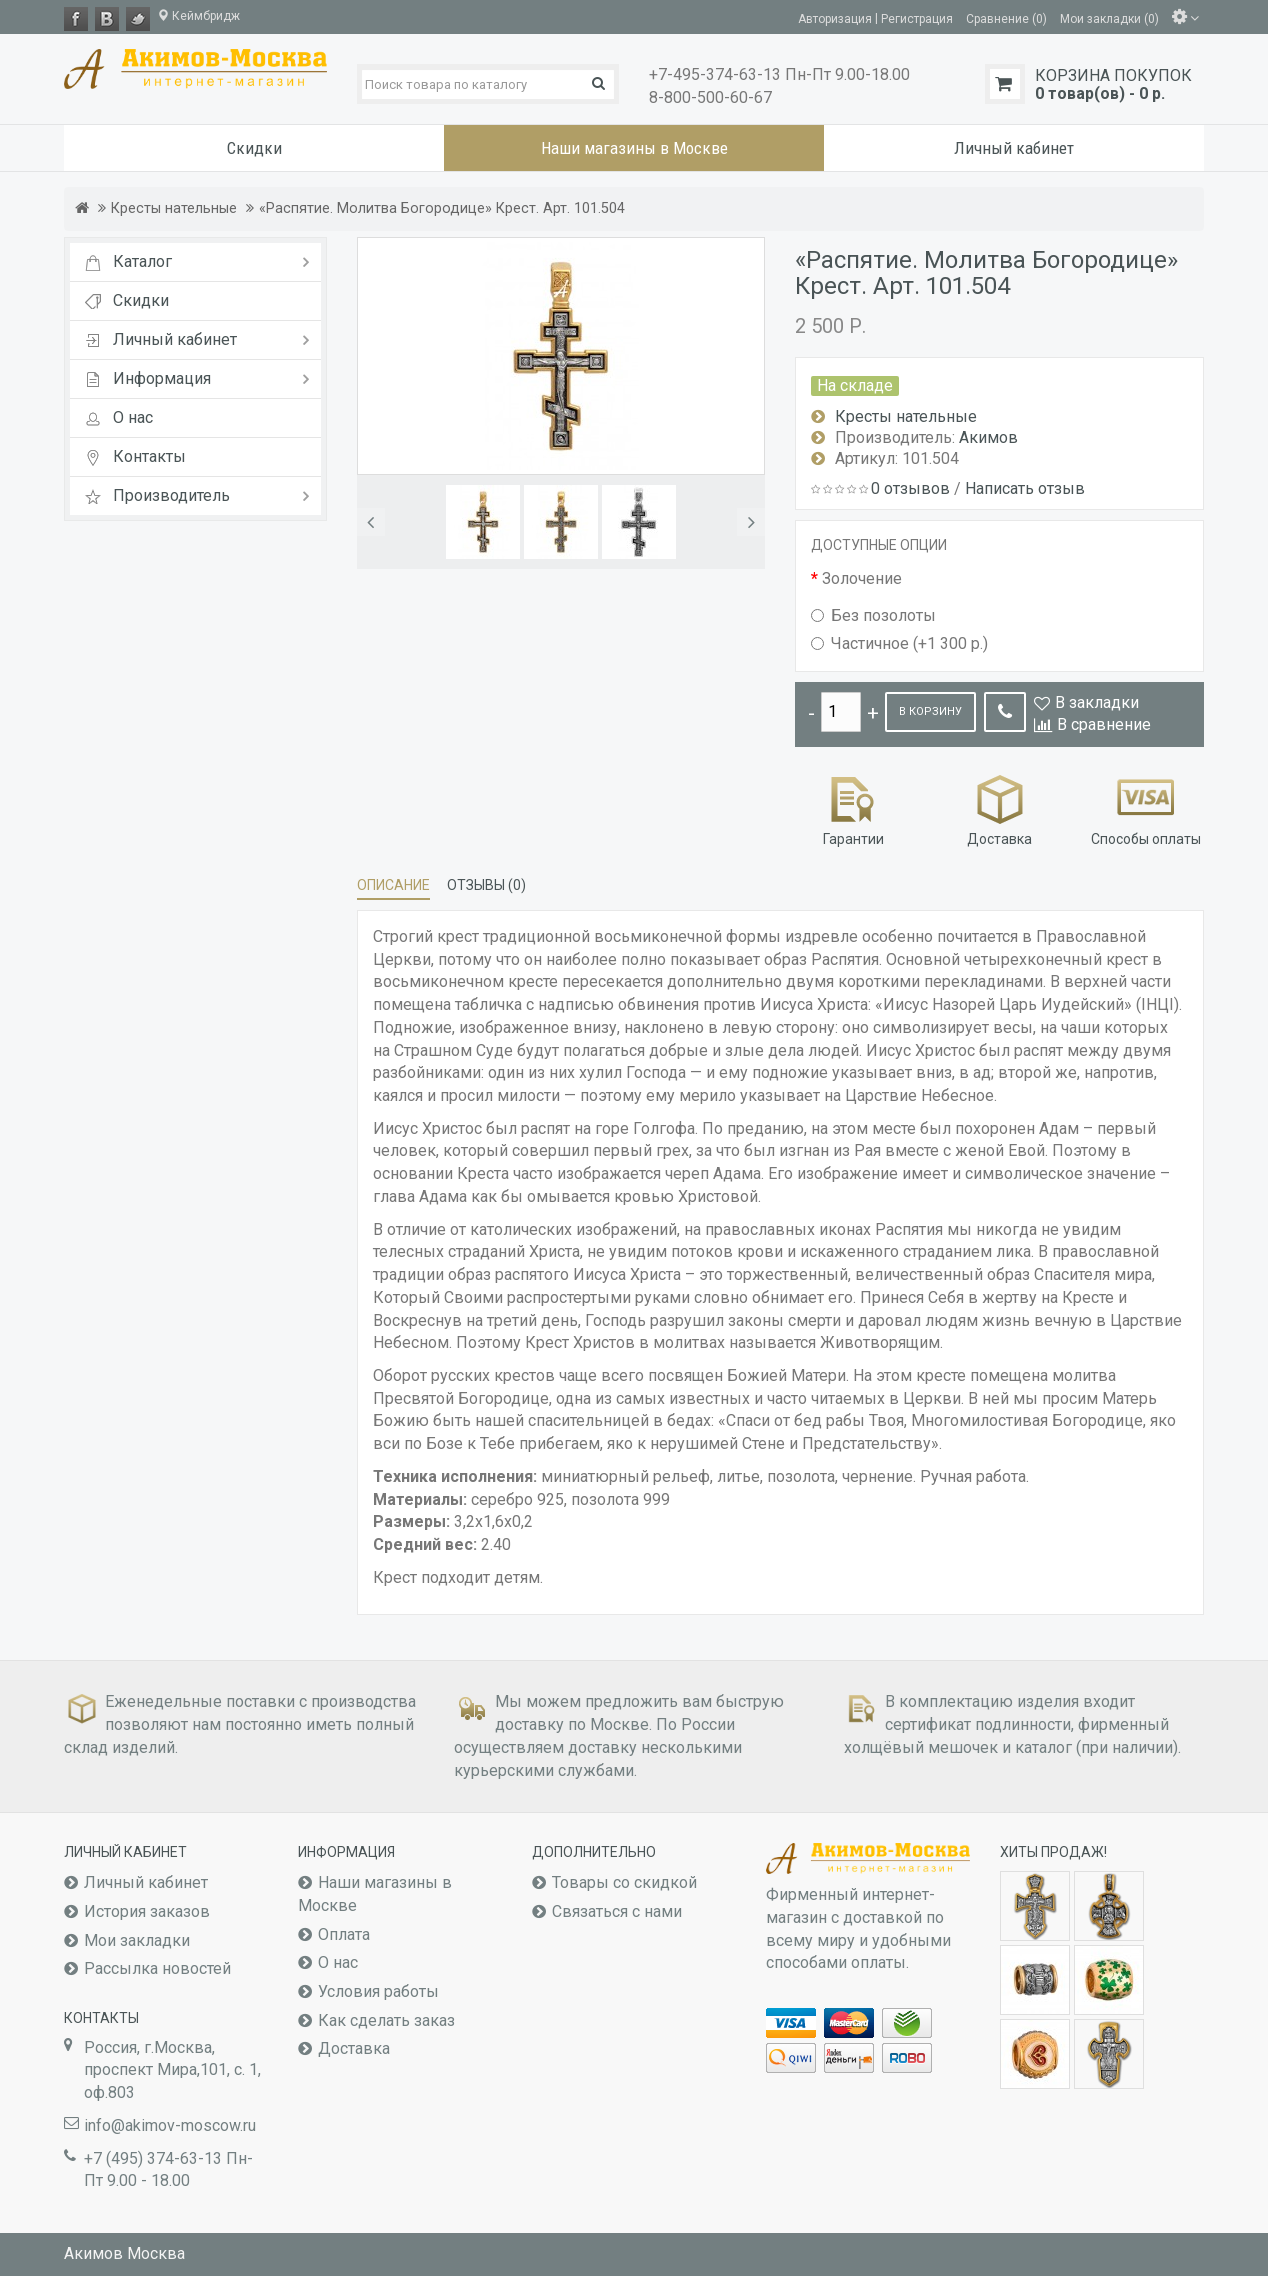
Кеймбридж (198, 16)
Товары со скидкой (624, 1882)
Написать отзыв (1025, 488)
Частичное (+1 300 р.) (899, 643)
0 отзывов (910, 488)
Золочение (862, 578)
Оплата (344, 1934)
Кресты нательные (174, 208)
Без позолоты (873, 615)
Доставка (999, 808)
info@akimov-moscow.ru (170, 2125)
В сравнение (1104, 724)
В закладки (1097, 702)
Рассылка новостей (157, 1968)
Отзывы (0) (486, 885)
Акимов (988, 437)
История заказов (147, 1911)
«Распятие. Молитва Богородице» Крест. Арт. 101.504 (442, 208)
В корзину (930, 711)
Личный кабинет (146, 1882)
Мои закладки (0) (1109, 18)
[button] (371, 522)
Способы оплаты (1146, 808)
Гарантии (853, 808)
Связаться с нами (617, 1911)
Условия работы (378, 1991)
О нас (338, 1962)
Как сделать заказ (386, 2020)
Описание (393, 885)
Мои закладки (137, 1940)
